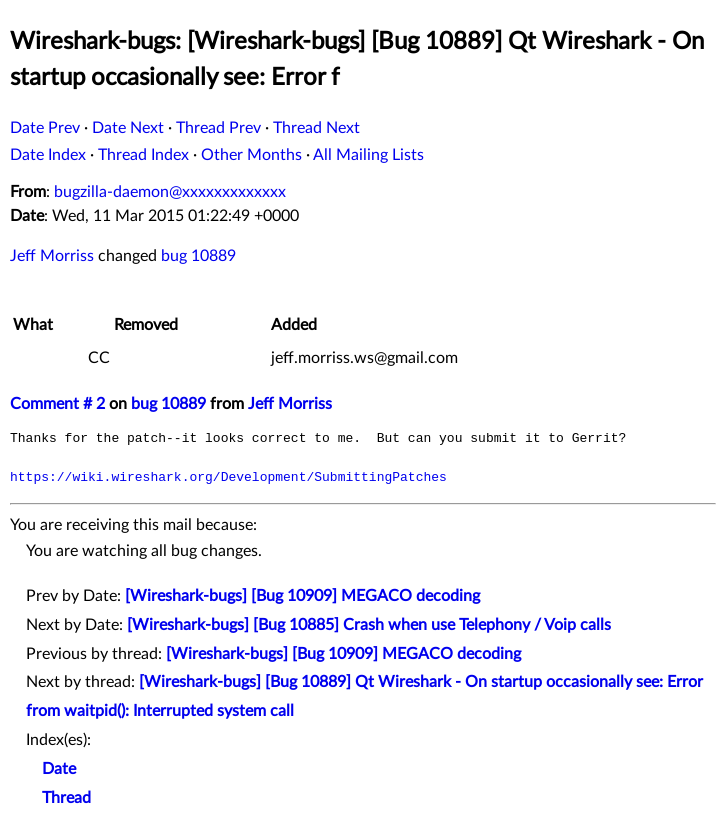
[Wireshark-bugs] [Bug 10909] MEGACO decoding (302, 596)
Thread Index (143, 155)
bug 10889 (198, 256)
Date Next (128, 128)
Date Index (48, 155)
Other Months (251, 155)
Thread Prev (218, 128)
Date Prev (45, 128)
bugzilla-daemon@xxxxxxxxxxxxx (170, 192)
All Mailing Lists (368, 155)
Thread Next (316, 128)
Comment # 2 (57, 404)
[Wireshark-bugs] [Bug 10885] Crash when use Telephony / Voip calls (369, 625)
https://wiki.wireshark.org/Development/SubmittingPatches (228, 477)
